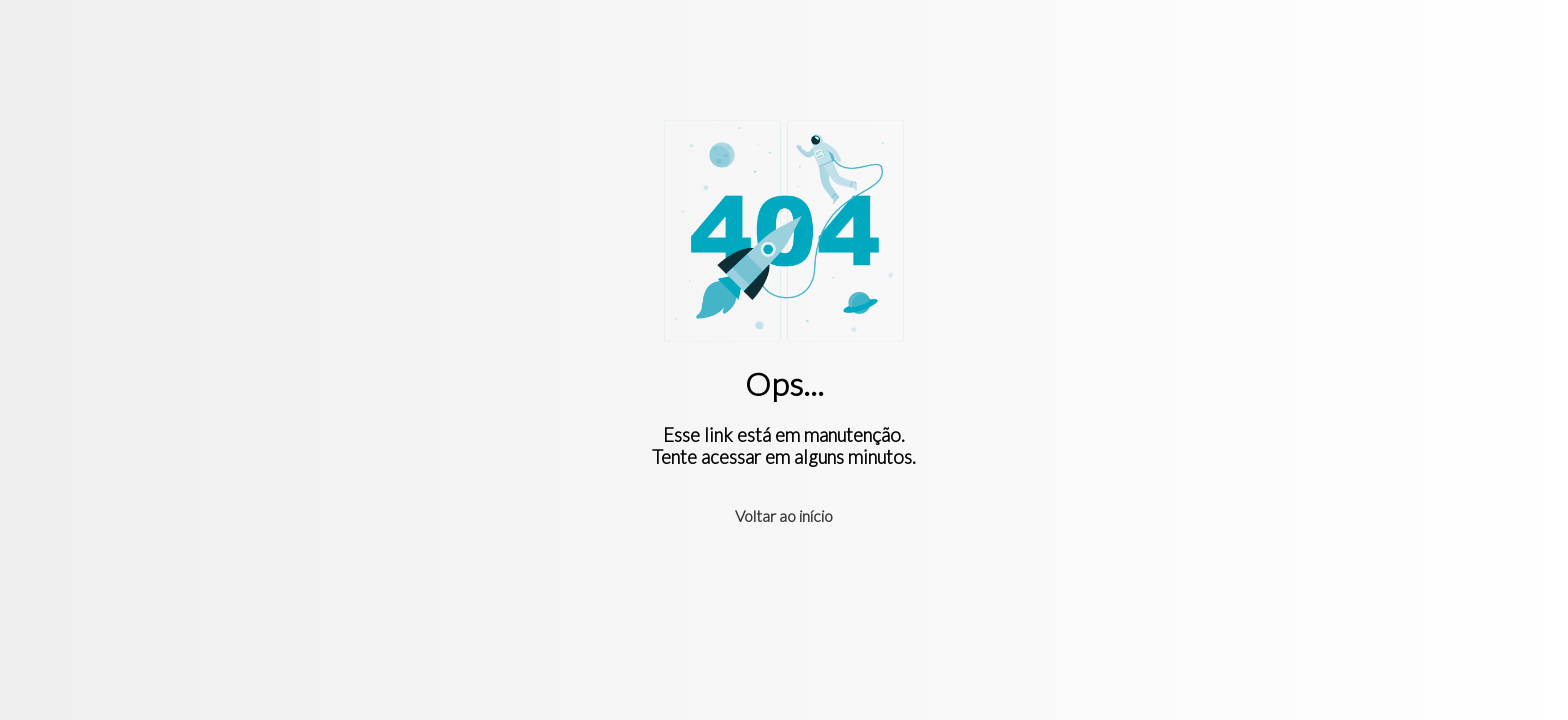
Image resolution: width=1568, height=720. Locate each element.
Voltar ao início (784, 515)
